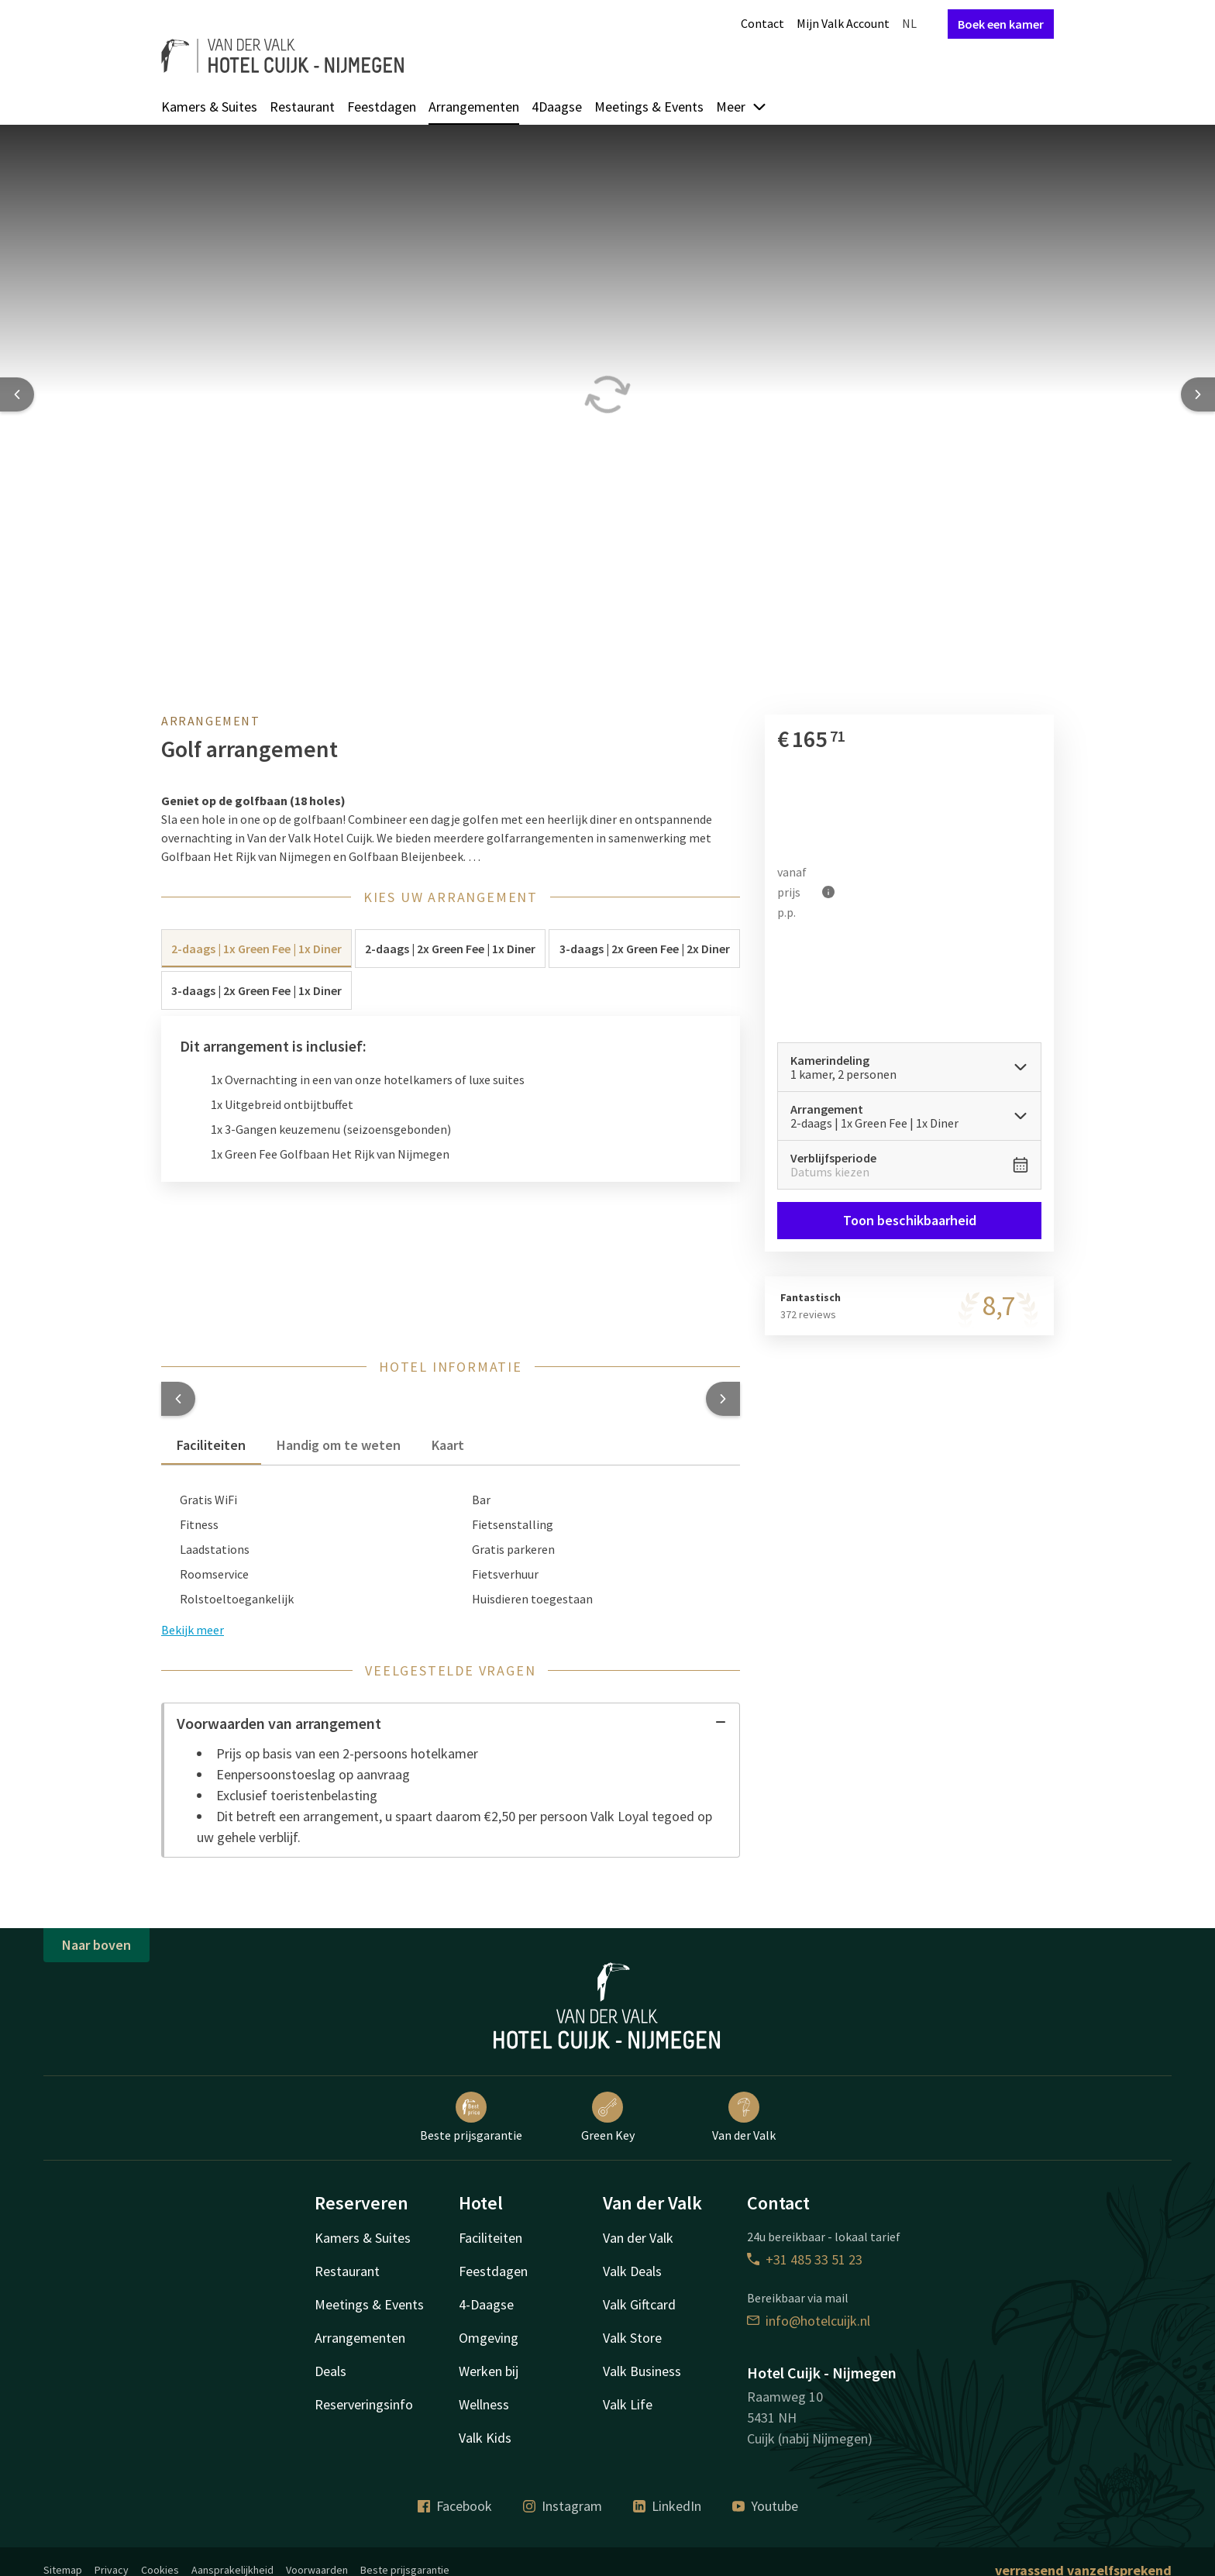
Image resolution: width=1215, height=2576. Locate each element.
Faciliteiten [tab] (211, 1445)
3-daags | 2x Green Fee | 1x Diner (256, 990)
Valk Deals (632, 2271)
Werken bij (488, 2371)
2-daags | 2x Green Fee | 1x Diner (450, 948)
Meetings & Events (649, 106)
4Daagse (557, 106)
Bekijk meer (192, 1630)
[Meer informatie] (828, 891)
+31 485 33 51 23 (804, 2259)
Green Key (608, 2117)
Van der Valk (744, 2117)
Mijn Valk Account (843, 23)
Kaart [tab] (448, 1445)
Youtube (765, 2506)
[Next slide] (1198, 394)
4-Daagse (486, 2304)
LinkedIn (667, 2506)
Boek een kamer (1001, 24)
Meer (741, 106)
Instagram (562, 2506)
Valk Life (627, 2404)
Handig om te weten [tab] (339, 1445)
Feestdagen (381, 106)
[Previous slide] (17, 394)
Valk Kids (485, 2438)
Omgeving (488, 2338)
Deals (330, 2371)
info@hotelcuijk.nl (808, 2321)
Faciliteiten (490, 2238)
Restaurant (302, 106)
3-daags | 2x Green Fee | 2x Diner (644, 948)
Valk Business (642, 2371)
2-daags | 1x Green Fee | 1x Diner (256, 948)
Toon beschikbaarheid (909, 1220)
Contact (762, 23)
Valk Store (632, 2338)
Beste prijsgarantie (471, 2117)
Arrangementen (474, 106)
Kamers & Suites (209, 106)
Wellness (484, 2404)
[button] (178, 1399)
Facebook (455, 2506)
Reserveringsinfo (364, 2404)
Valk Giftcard (639, 2304)
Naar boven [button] (96, 1945)
